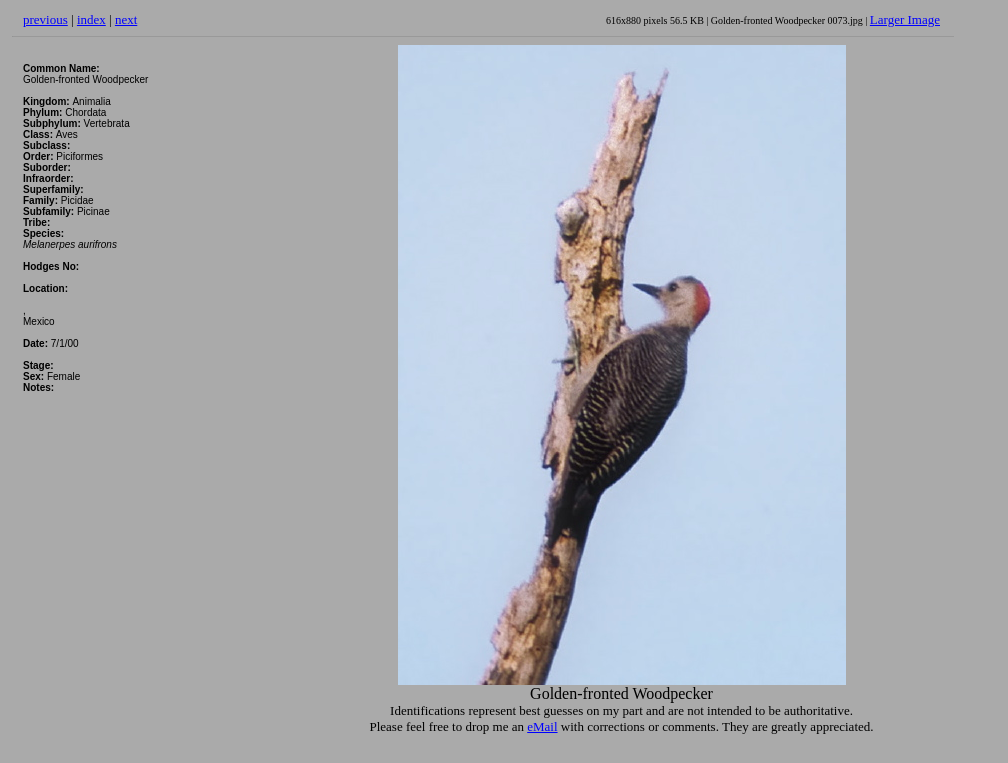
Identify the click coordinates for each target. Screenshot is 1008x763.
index (91, 19)
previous (45, 19)
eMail (542, 726)
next (126, 19)
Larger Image (905, 19)
